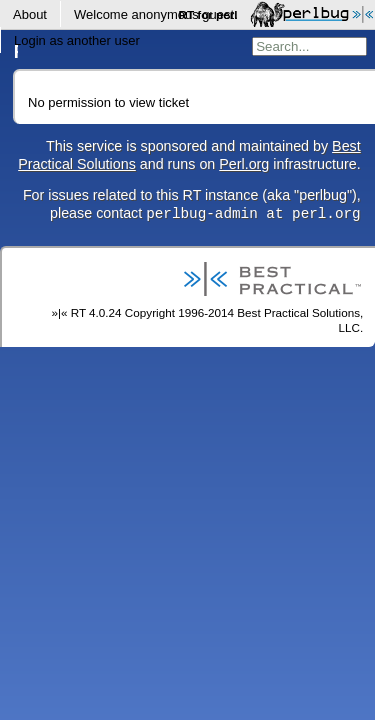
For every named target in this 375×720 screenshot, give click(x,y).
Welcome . (156, 14)
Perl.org (244, 164)
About (30, 14)
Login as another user (77, 40)
